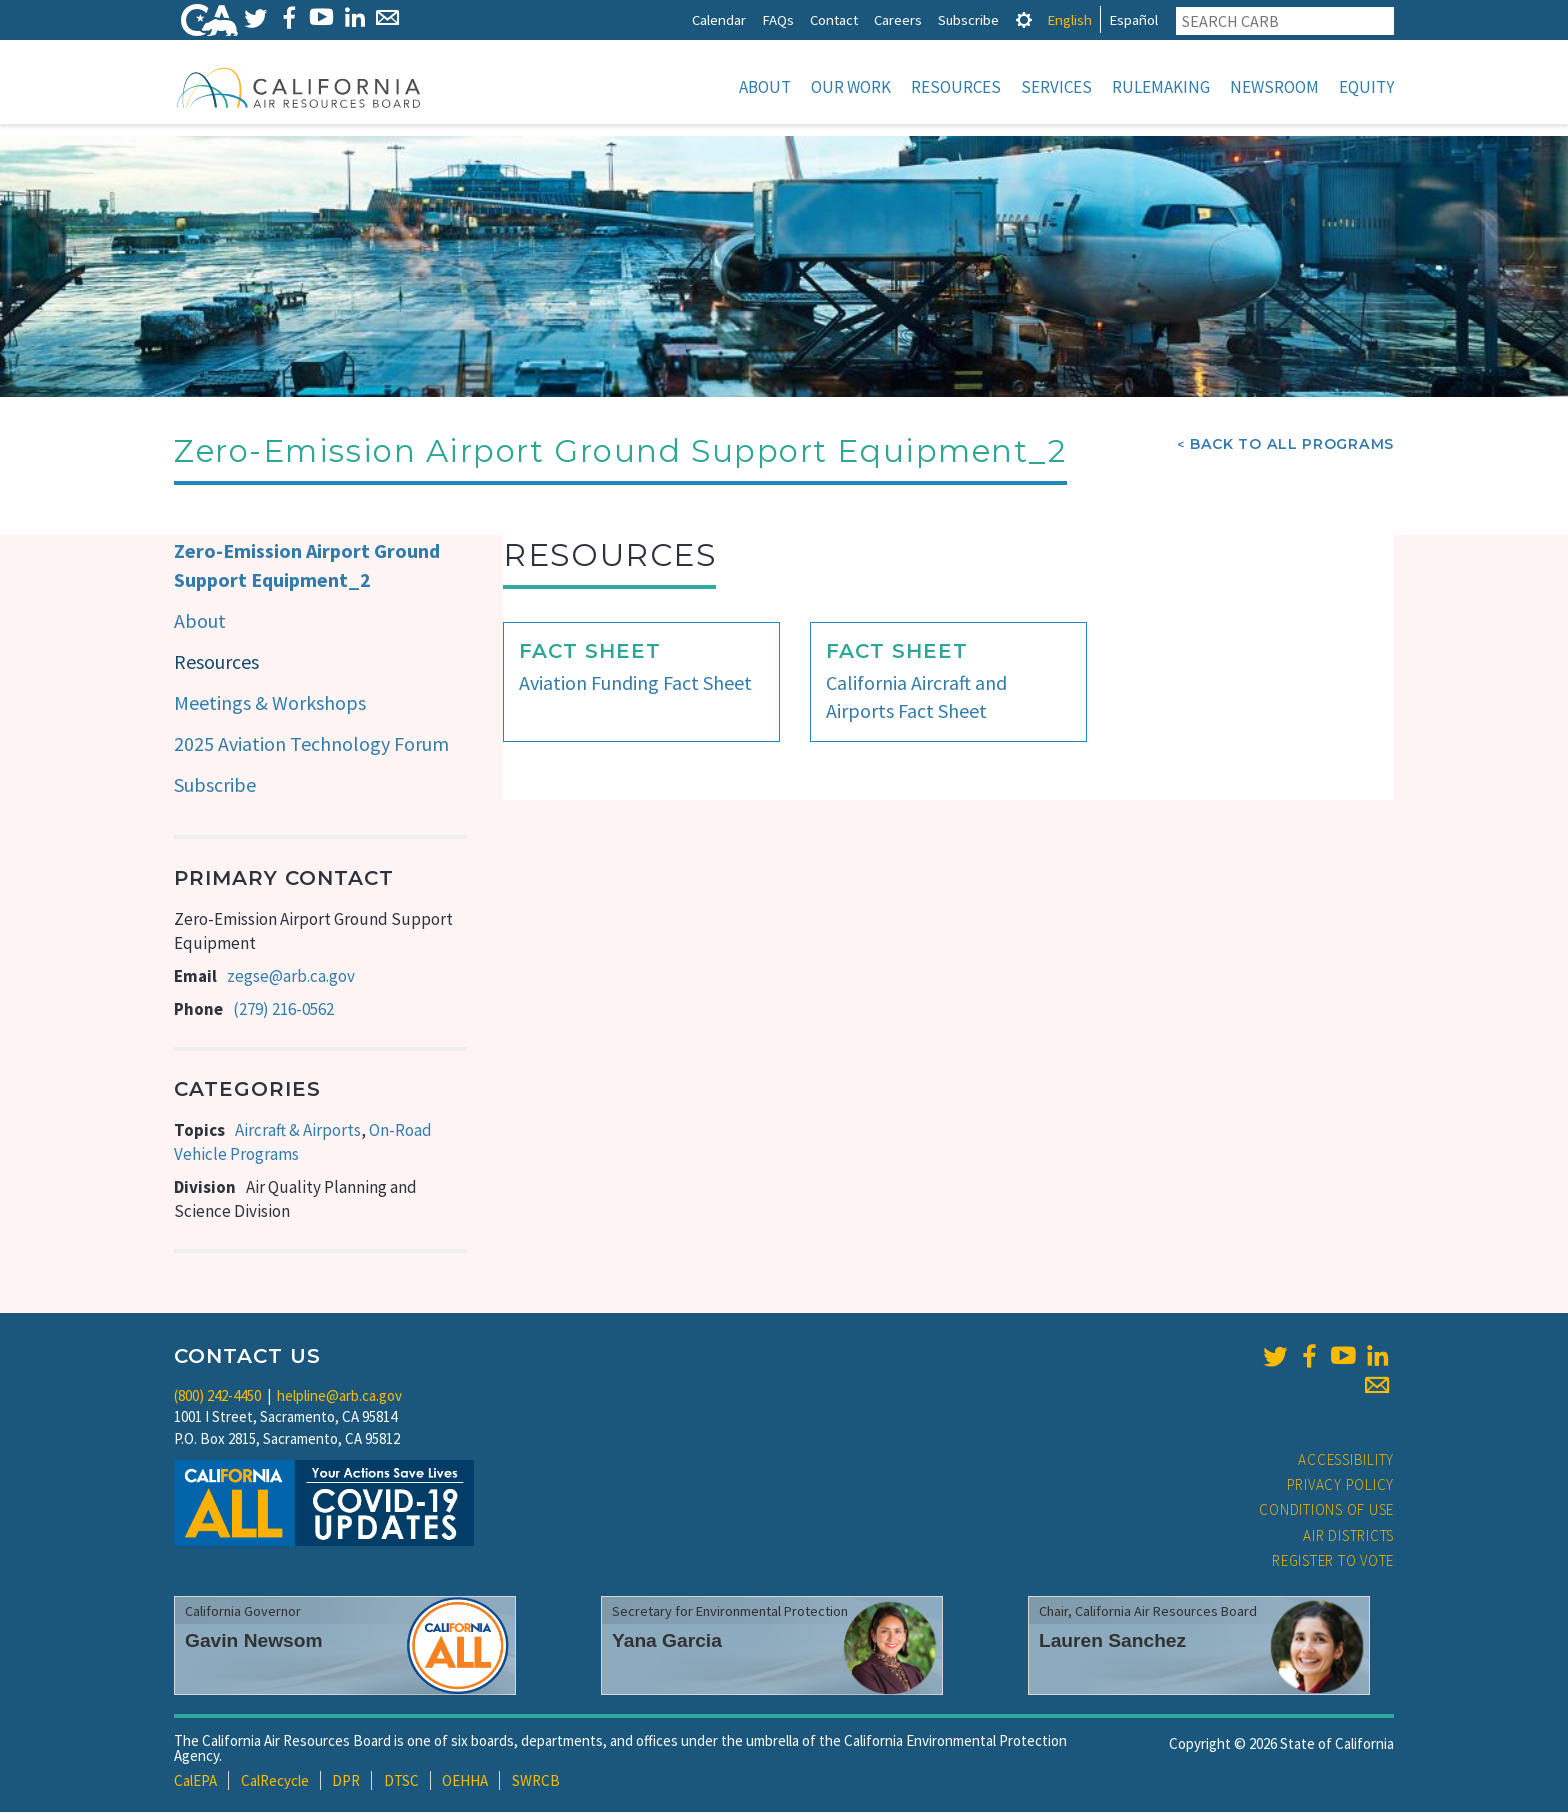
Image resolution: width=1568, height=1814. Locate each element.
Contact (834, 19)
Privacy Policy (1341, 1486)
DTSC (401, 1782)
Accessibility (1346, 1461)
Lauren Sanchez (1112, 1642)
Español (1133, 19)
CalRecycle (275, 1782)
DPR (346, 1782)
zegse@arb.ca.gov (291, 978)
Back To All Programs (1292, 446)
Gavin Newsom (254, 1642)
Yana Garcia (667, 1642)
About (765, 87)
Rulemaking (1161, 87)
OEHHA (465, 1782)
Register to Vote (1333, 1562)
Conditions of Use (1326, 1511)
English (1069, 19)
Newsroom (1274, 87)
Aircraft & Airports (298, 1132)
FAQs (778, 19)
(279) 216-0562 (283, 1011)
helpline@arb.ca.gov (339, 1397)
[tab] (1024, 19)
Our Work (851, 87)
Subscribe (968, 19)
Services (1056, 87)
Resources (956, 87)
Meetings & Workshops (270, 704)
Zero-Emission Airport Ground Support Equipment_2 (307, 567)
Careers (898, 19)
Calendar (719, 19)
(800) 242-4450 (217, 1397)
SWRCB (536, 1782)
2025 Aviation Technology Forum (311, 745)
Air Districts (1348, 1537)
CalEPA (195, 1782)
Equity (1366, 87)
